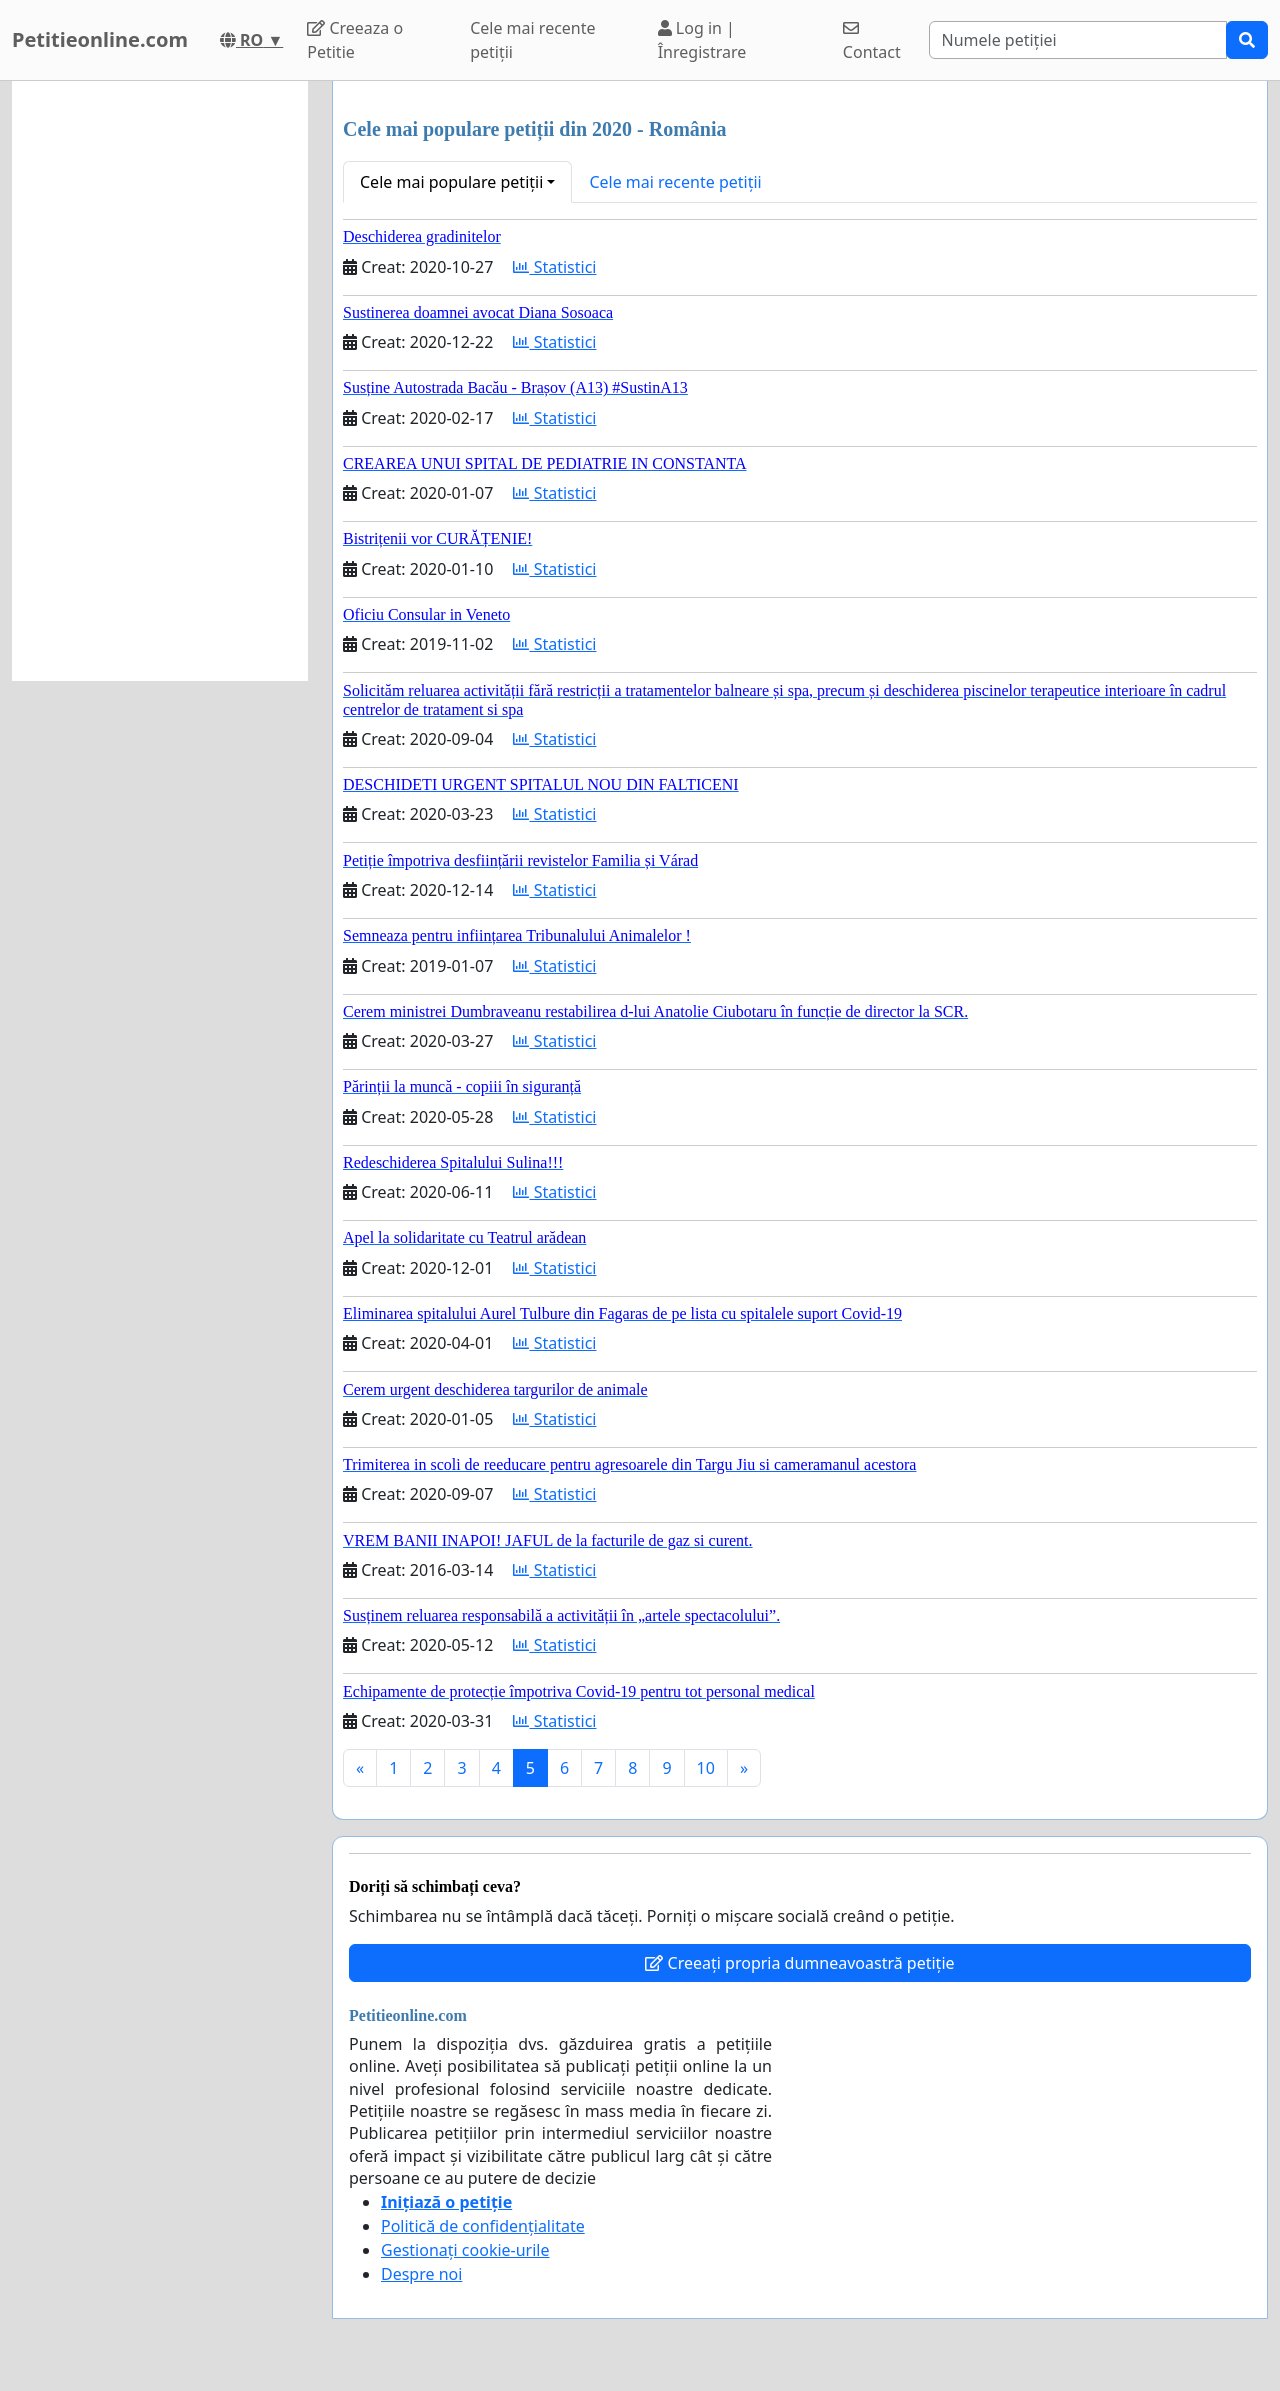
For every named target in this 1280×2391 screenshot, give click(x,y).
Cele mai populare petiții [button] (451, 182)
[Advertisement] (160, 381)
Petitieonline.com (100, 39)
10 (706, 1768)
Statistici (554, 267)
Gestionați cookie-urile (465, 2250)
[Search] (1078, 40)
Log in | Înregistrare (702, 40)
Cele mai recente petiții (532, 40)
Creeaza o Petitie (355, 40)
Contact (872, 41)
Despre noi (421, 2274)
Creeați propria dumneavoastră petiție (799, 1963)
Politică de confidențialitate (483, 2226)
